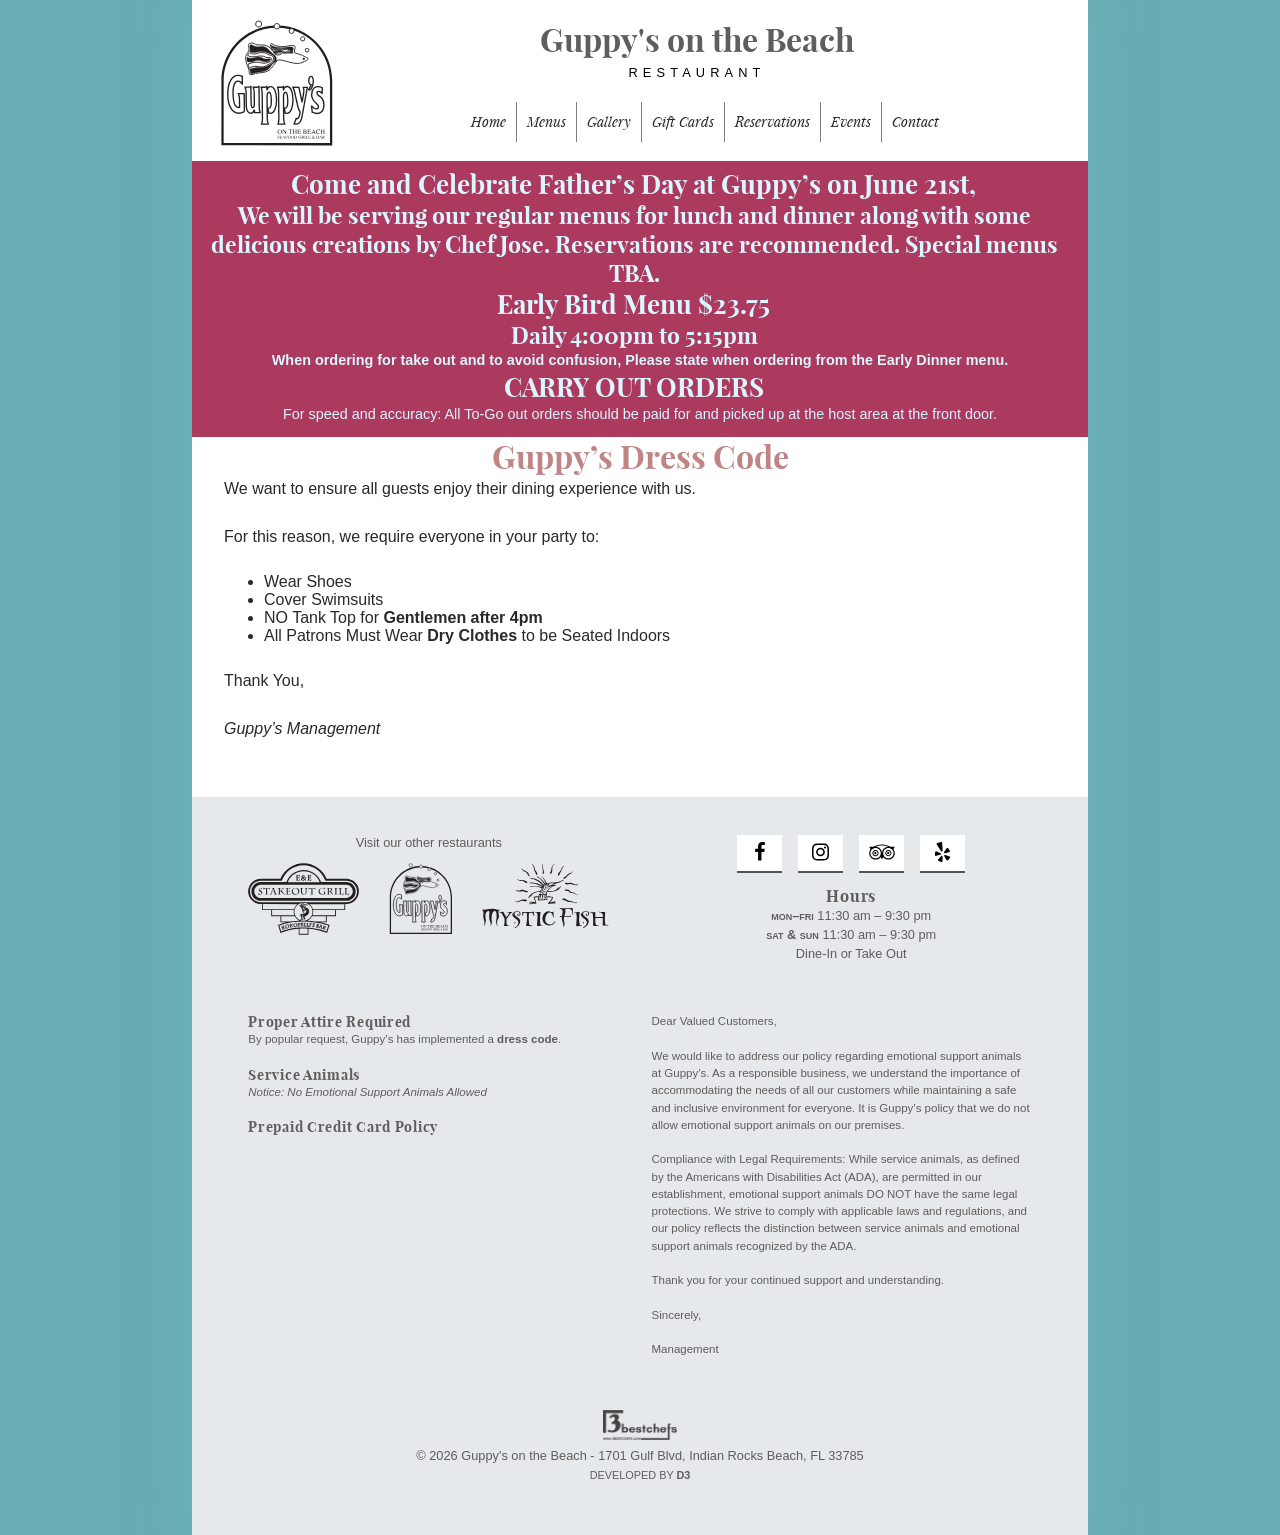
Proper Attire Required (329, 1022)
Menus (546, 121)
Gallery (609, 121)
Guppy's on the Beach (640, 61)
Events (851, 121)
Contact (915, 121)
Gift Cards (683, 121)
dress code (527, 1039)
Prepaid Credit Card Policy (343, 1127)
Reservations (772, 121)
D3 (683, 1475)
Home (488, 121)
